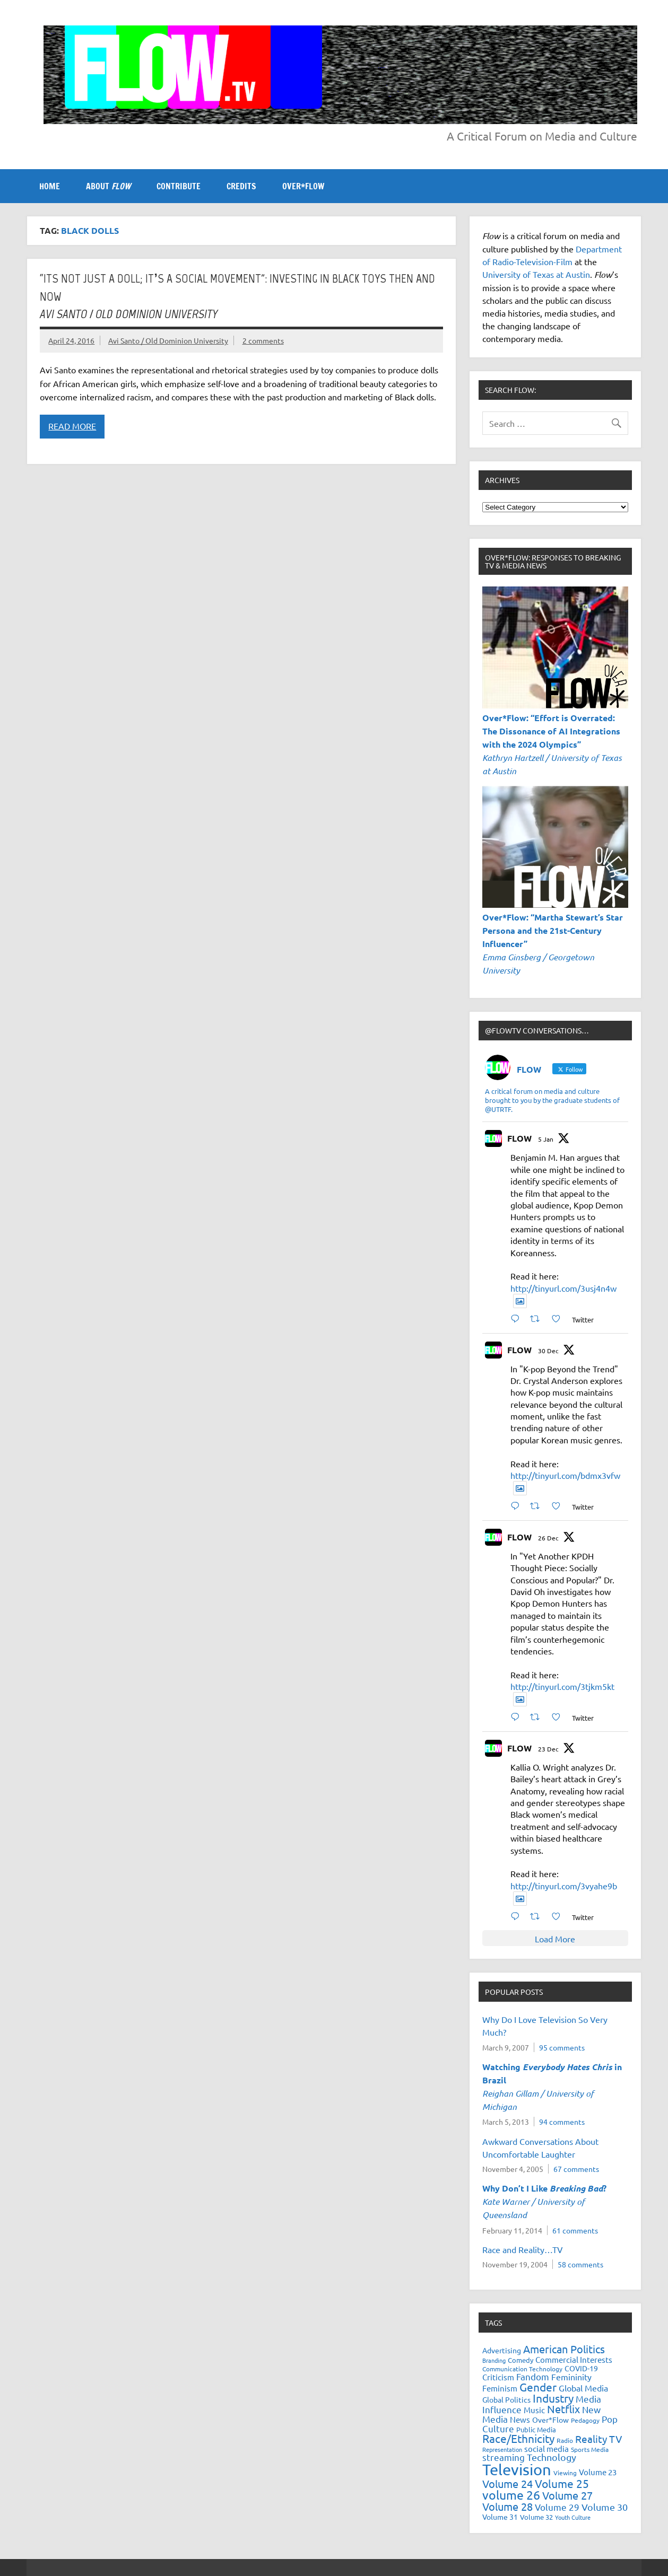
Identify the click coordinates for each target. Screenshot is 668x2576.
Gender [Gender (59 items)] (538, 2387)
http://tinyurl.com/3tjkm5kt (562, 1686)
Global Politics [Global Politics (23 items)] (506, 2399)
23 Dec (548, 1749)
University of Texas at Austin (536, 274)
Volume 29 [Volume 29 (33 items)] (557, 2506)
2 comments (263, 340)
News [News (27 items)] (520, 2419)
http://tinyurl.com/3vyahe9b (563, 1885)
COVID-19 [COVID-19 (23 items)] (581, 2368)
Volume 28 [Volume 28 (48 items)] (507, 2506)
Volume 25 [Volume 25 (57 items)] (562, 2483)
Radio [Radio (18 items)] (565, 2440)
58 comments (580, 2264)
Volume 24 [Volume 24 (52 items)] (507, 2483)
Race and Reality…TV (522, 2249)
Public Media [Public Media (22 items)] (536, 2429)
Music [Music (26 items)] (534, 2410)
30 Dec (548, 1350)
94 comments (562, 2121)
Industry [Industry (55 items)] (553, 2398)
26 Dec (548, 1538)
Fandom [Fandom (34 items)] (532, 2376)
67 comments (576, 2169)
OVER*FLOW (303, 186)
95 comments (562, 2047)
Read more (72, 425)
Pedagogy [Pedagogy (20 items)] (585, 2420)
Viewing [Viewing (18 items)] (565, 2472)
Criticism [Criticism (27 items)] (498, 2377)
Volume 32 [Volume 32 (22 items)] (536, 2516)
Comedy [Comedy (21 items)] (520, 2359)
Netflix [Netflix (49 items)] (563, 2408)
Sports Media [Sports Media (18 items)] (590, 2449)
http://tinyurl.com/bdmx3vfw (565, 1475)
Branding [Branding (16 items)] (494, 2360)
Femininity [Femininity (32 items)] (571, 2376)
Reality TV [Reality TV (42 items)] (598, 2438)
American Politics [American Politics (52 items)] (564, 2348)
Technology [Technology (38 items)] (551, 2457)
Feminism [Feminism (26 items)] (499, 2388)
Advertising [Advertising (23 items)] (501, 2350)
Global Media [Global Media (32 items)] (583, 2387)
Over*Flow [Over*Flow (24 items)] (550, 2419)
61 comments (575, 2230)
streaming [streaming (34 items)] (503, 2457)
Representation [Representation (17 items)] (502, 2449)
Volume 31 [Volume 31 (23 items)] (500, 2516)
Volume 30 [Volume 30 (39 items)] (605, 2506)
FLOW (519, 1138)
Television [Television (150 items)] (516, 2469)
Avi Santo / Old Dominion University (168, 340)
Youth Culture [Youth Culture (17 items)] (573, 2517)
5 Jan (545, 1139)
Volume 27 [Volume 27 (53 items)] (567, 2495)
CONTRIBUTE (179, 186)
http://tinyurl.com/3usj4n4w (563, 1288)
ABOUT (108, 186)
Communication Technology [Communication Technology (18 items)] (522, 2368)
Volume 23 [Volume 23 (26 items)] (598, 2472)
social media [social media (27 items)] (546, 2448)
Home (49, 186)
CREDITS (241, 186)
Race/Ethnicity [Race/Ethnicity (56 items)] (518, 2438)
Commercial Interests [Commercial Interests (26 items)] (573, 2359)
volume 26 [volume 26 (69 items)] (511, 2494)
